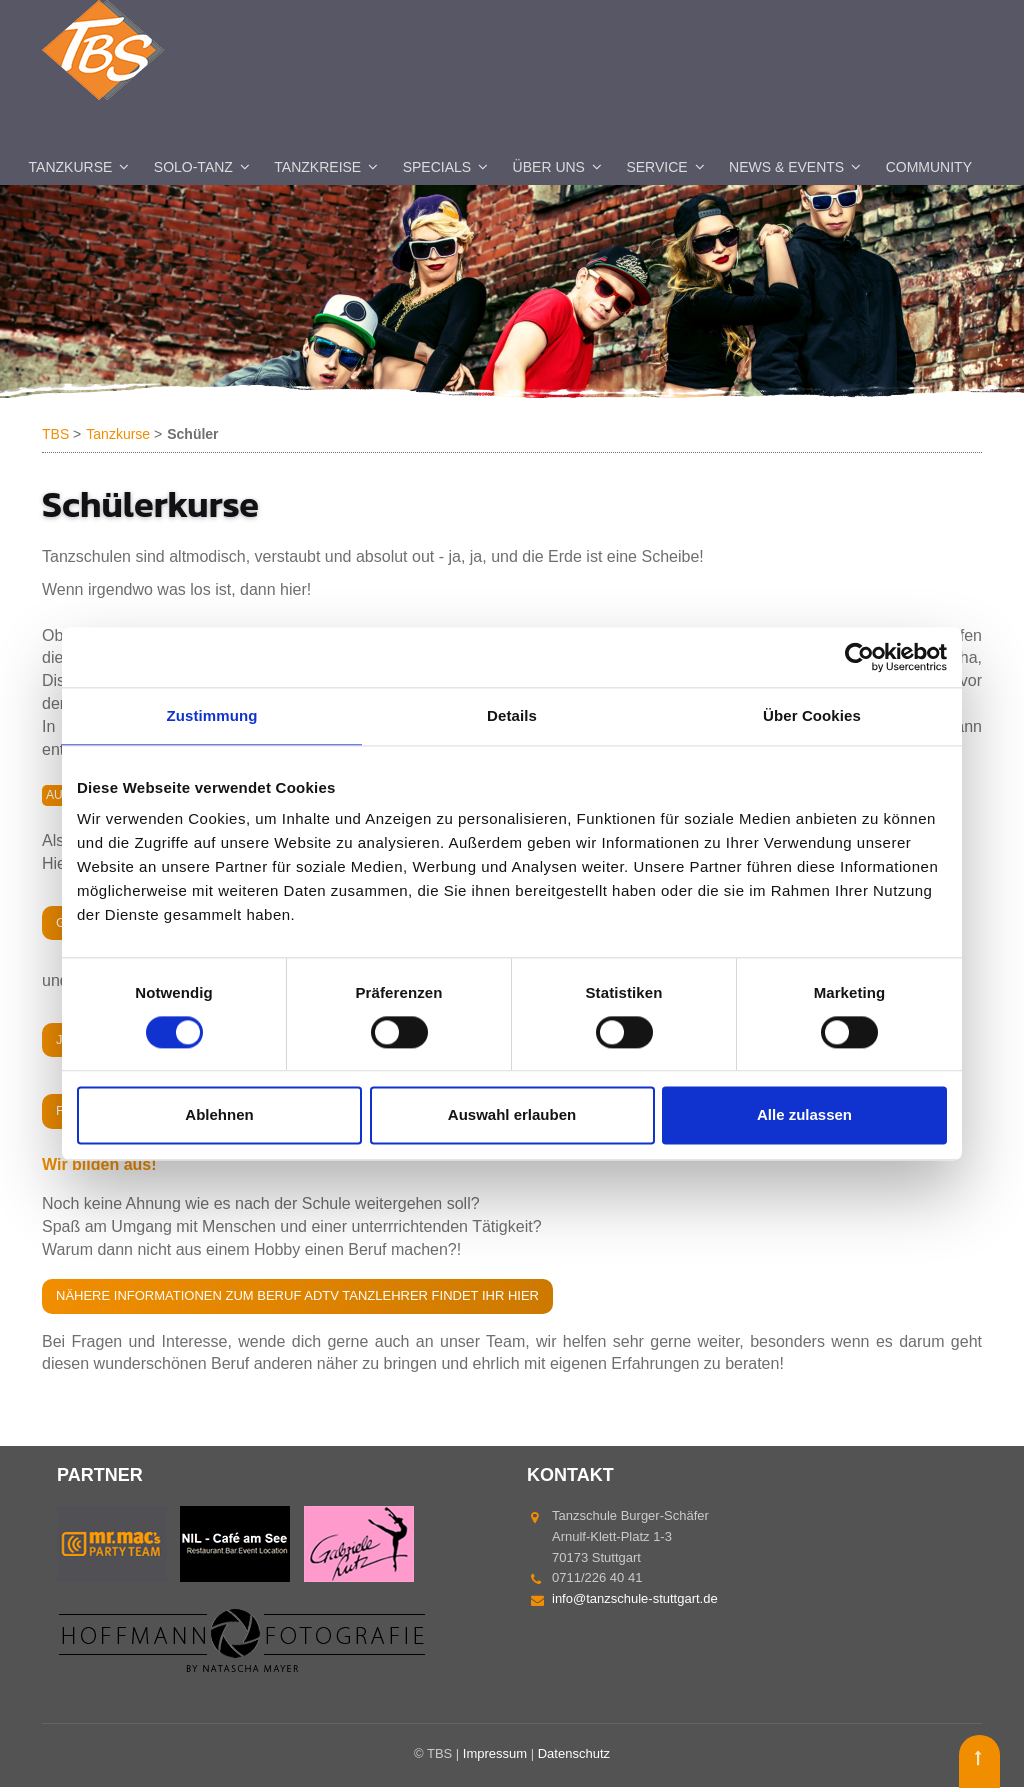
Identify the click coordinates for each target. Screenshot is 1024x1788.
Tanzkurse (118, 435)
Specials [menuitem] (437, 168)
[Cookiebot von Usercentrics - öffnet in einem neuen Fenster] (859, 657)
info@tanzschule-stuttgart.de (635, 1599)
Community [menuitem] (929, 168)
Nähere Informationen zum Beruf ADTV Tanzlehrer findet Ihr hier (297, 1296)
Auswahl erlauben (512, 1115)
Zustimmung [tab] (212, 715)
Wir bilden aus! (99, 1165)
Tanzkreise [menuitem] (317, 168)
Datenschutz (574, 1754)
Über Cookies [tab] (812, 715)
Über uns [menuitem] (549, 168)
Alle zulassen (804, 1115)
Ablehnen (219, 1115)
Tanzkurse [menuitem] (71, 168)
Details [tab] (512, 715)
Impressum (495, 1754)
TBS (55, 435)
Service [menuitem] (656, 168)
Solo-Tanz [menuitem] (193, 168)
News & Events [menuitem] (786, 168)
